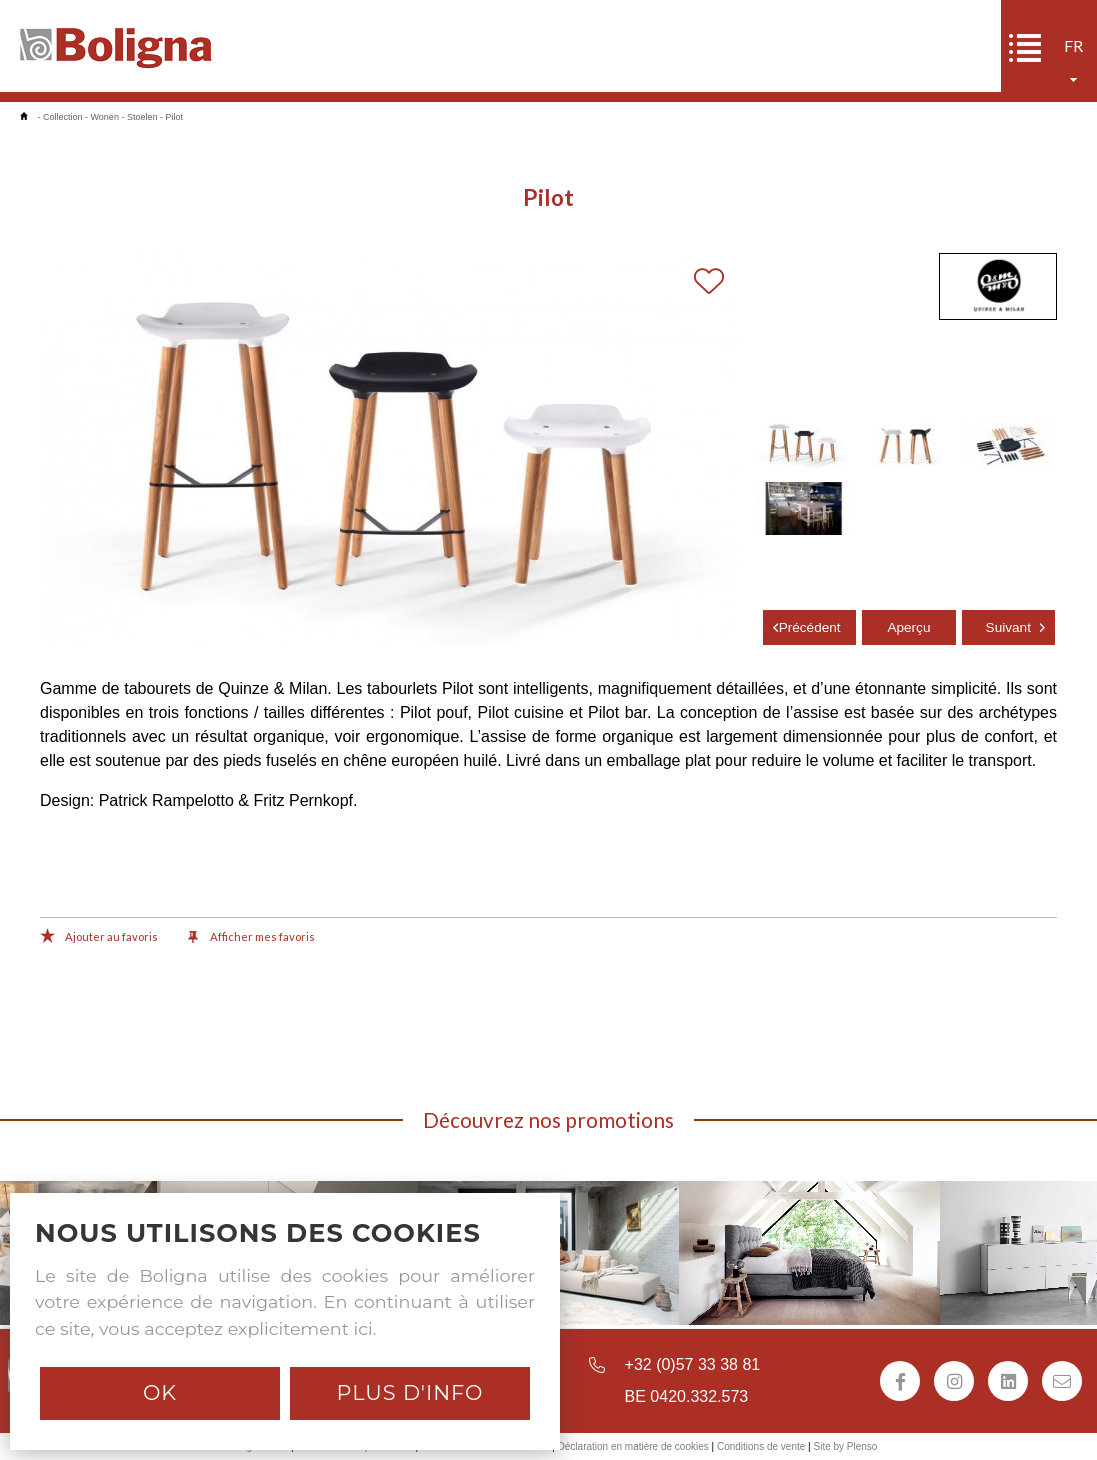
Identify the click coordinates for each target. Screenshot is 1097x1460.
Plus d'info (409, 1392)
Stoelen (142, 117)
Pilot (174, 117)
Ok (160, 1392)
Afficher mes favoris (251, 938)
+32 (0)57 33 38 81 (693, 1364)
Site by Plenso (845, 1446)
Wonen (105, 117)
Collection (63, 117)
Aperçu (908, 627)
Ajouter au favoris (99, 938)
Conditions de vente (761, 1446)
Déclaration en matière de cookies (633, 1446)
